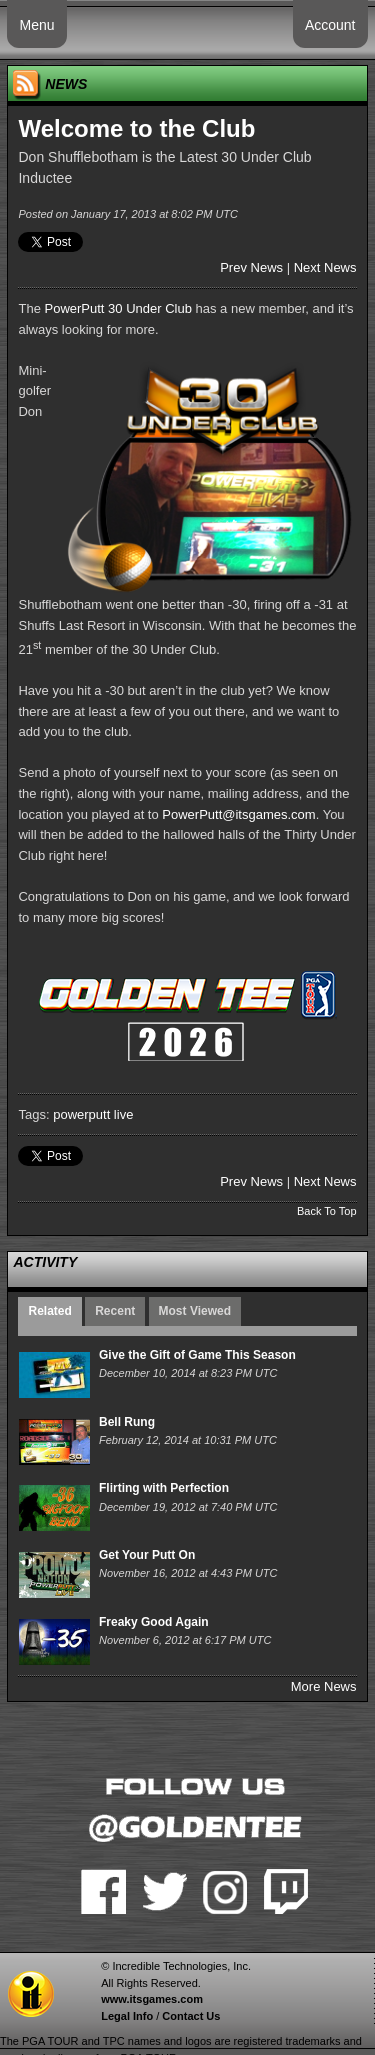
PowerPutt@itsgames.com (238, 814)
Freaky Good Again (154, 1622)
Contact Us (191, 2016)
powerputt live (93, 1114)
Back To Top (327, 1211)
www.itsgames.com (152, 1999)
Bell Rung (127, 1422)
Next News (325, 267)
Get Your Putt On (147, 1555)
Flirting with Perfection (164, 1488)
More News (324, 1686)
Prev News (251, 267)
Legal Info (127, 2016)
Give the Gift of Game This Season (197, 1355)
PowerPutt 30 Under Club (118, 308)
